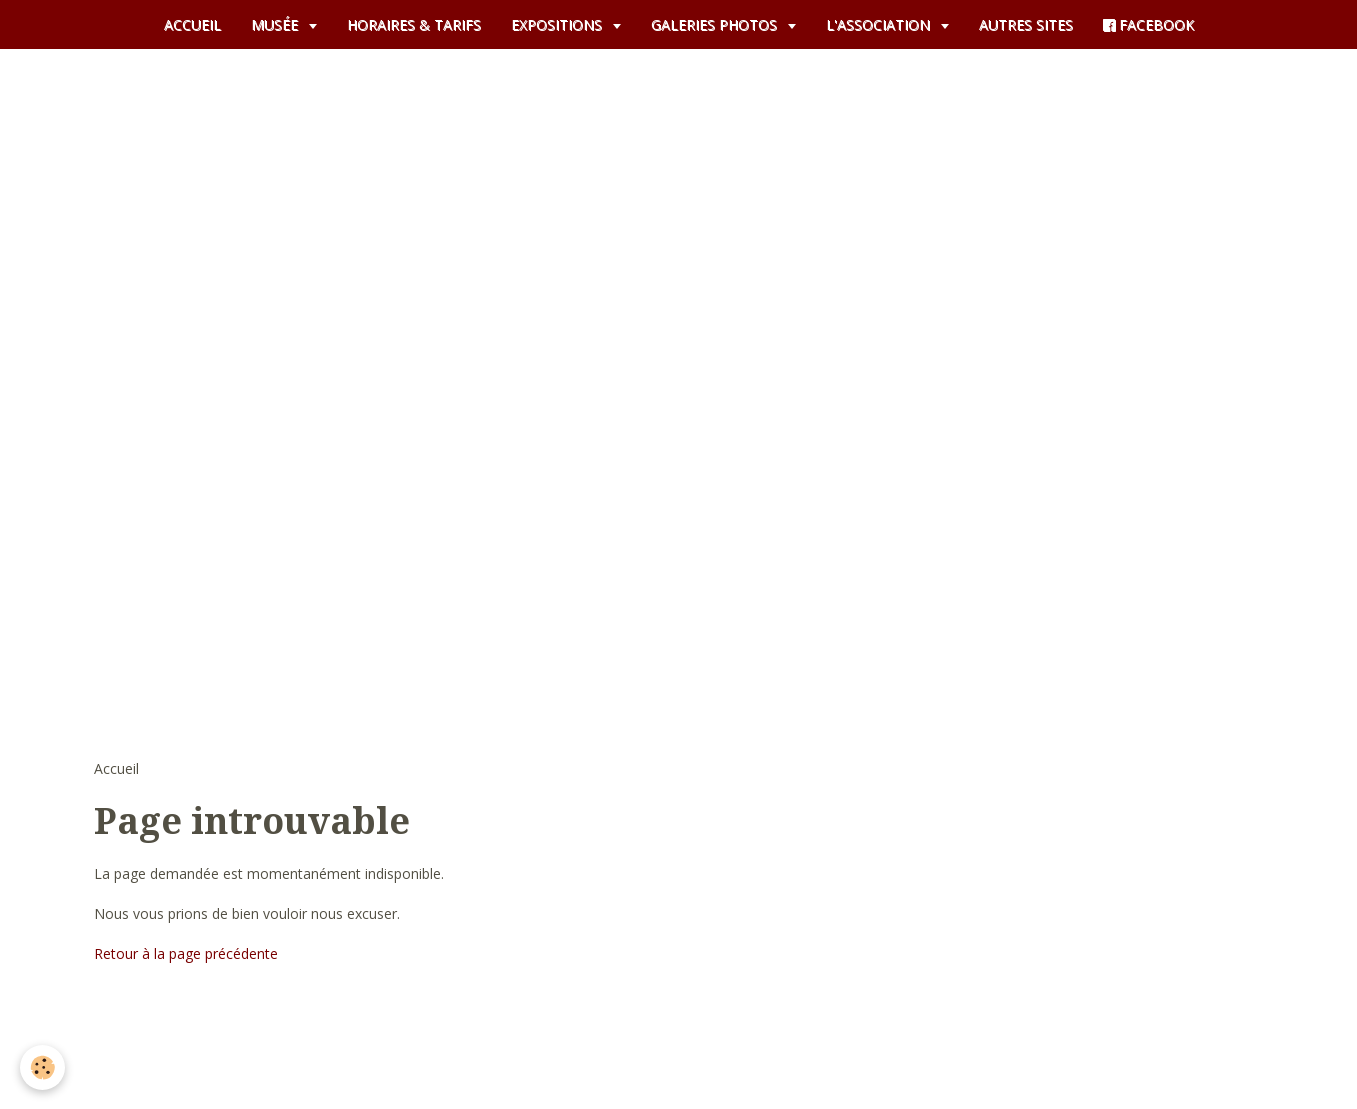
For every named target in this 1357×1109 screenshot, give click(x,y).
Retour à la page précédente (186, 953)
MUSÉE (276, 24)
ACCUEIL (192, 24)
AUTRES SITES (1026, 24)
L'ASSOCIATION (880, 24)
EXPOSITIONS (558, 24)
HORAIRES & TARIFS (414, 24)
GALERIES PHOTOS (716, 24)
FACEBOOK (1148, 24)
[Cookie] (42, 1067)
